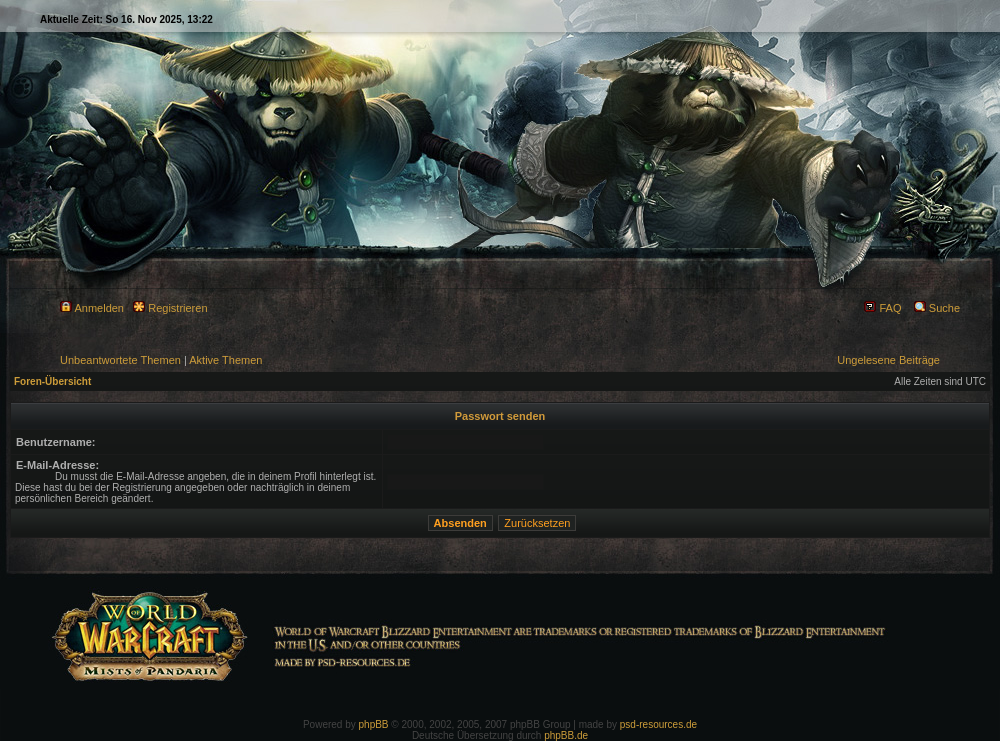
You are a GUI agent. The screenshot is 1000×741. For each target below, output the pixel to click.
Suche (937, 308)
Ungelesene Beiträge (888, 360)
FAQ (882, 308)
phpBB (374, 724)
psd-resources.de (658, 724)
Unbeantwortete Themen (120, 360)
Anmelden (92, 308)
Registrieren (170, 308)
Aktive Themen (225, 360)
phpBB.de (566, 735)
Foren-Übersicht (52, 381)
